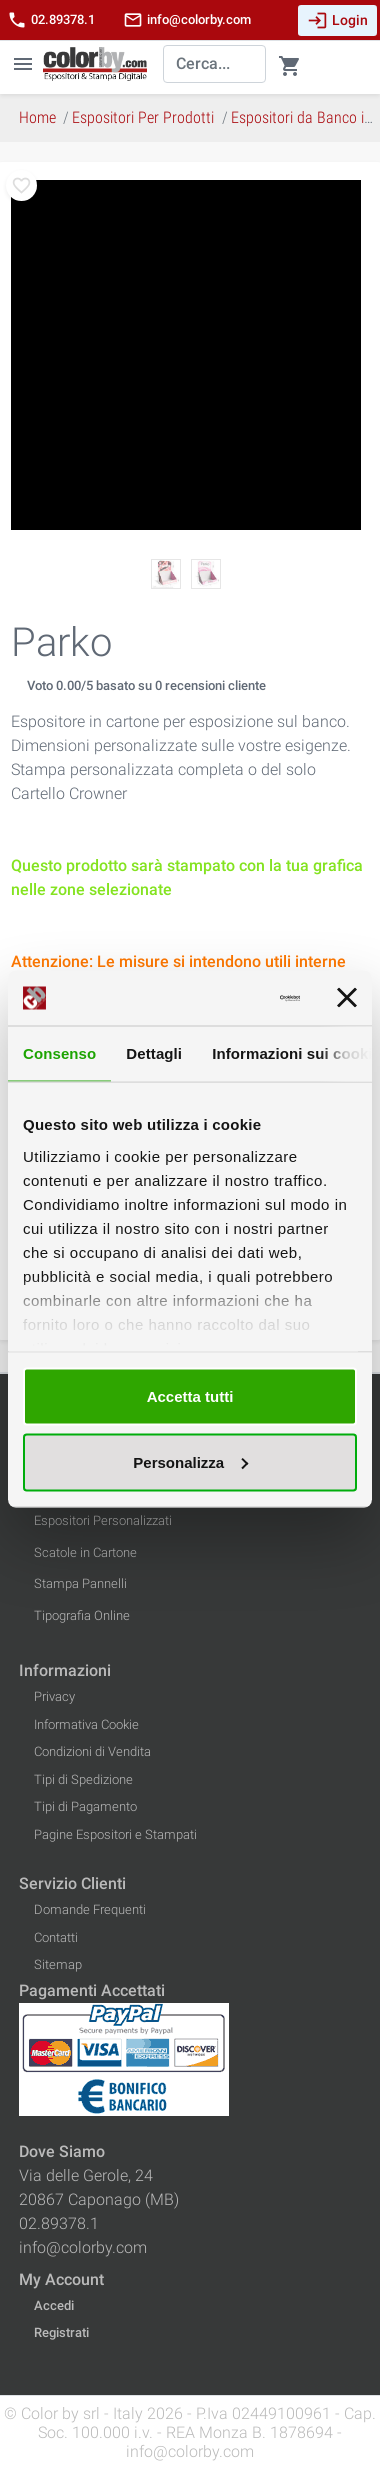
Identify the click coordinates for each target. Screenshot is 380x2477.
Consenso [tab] (59, 1053)
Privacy (54, 1696)
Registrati (61, 2332)
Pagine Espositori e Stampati (115, 1834)
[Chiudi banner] (347, 998)
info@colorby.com (187, 20)
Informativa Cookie (86, 1724)
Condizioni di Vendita (92, 1751)
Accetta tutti (190, 1396)
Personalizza (190, 1461)
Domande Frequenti (90, 1909)
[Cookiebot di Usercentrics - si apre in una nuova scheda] (222, 998)
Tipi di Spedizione (83, 1779)
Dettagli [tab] (154, 1053)
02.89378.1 (51, 20)
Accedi (54, 2305)
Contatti (56, 1937)
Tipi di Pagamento (85, 1806)
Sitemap (58, 1964)
